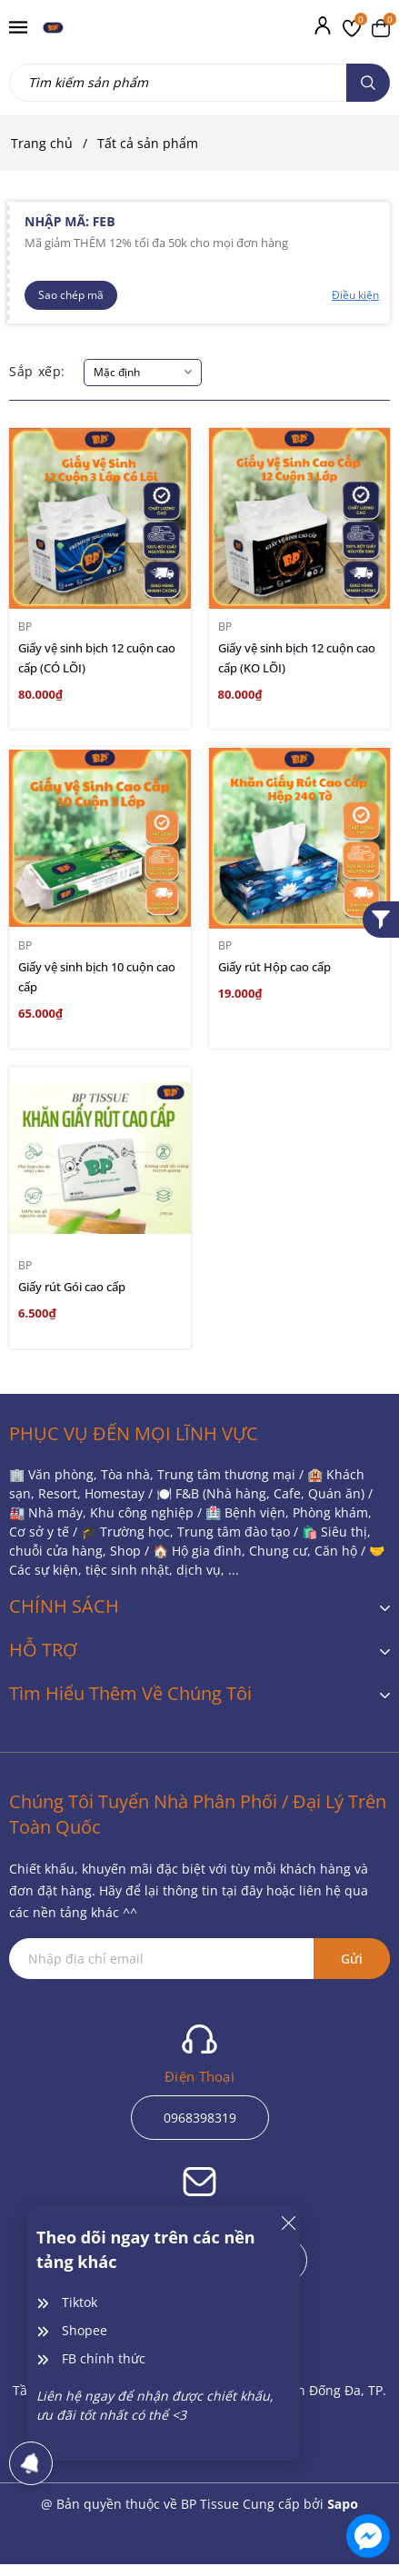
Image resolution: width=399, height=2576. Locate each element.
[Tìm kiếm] (368, 83)
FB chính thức (103, 2358)
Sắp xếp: (37, 371)
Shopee (84, 2330)
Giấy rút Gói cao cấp (71, 1286)
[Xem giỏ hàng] (381, 27)
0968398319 (200, 2117)
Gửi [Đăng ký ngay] (352, 1958)
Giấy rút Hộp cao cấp (274, 967)
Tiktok (79, 2302)
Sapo (342, 2503)
